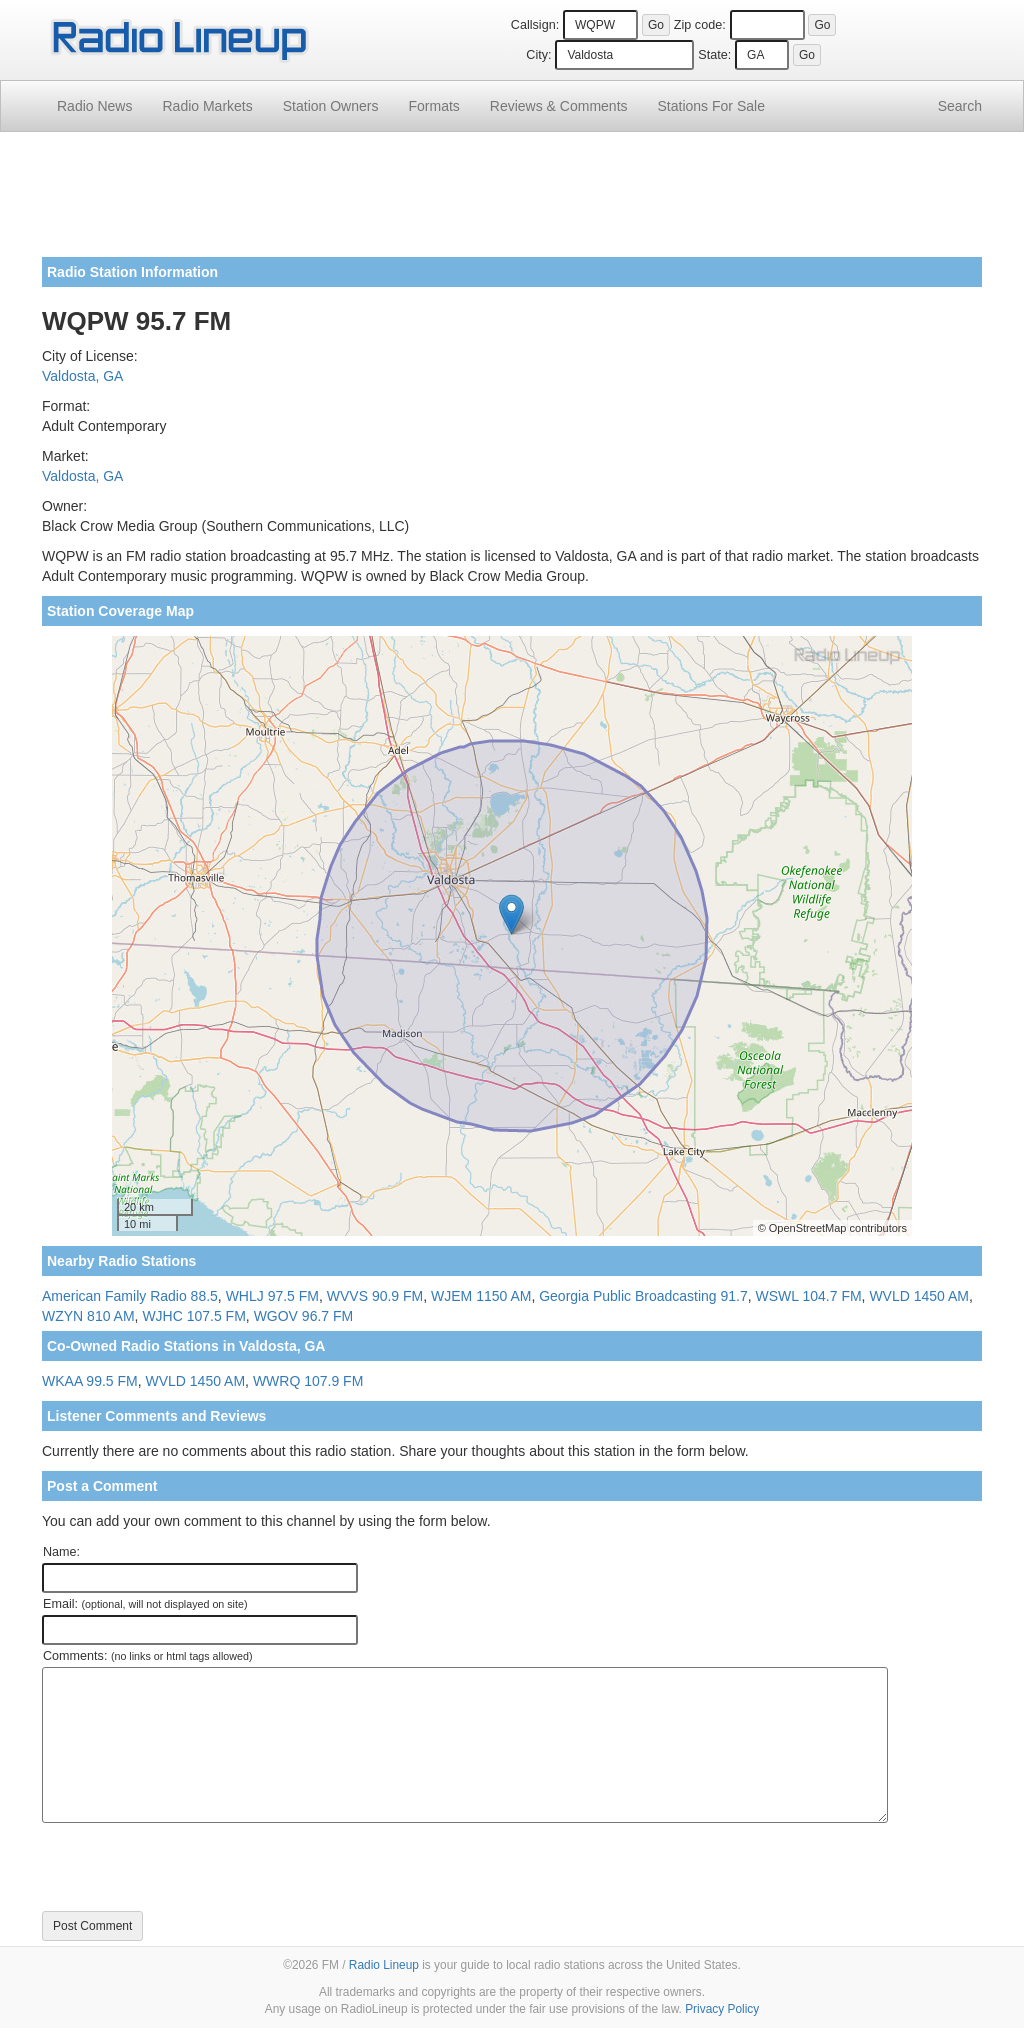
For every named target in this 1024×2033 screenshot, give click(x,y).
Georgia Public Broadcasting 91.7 (643, 1296)
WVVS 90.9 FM (375, 1296)
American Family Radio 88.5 (130, 1296)
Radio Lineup (384, 1965)
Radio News (94, 106)
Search (960, 106)
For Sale (711, 106)
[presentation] (194, 1867)
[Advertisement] (512, 202)
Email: (145, 1604)
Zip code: (700, 25)
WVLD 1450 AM (919, 1296)
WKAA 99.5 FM (90, 1381)
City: (538, 55)
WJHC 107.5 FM (193, 1316)
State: (714, 55)
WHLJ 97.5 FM (272, 1296)
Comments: (147, 1656)
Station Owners (331, 106)
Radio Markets (207, 106)
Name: (61, 1552)
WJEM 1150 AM (481, 1296)
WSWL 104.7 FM (809, 1296)
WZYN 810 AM (88, 1316)
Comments (559, 106)
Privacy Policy (722, 2009)
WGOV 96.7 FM (304, 1316)
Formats (433, 106)
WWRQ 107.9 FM (308, 1381)
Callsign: (535, 25)
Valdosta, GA (82, 376)
